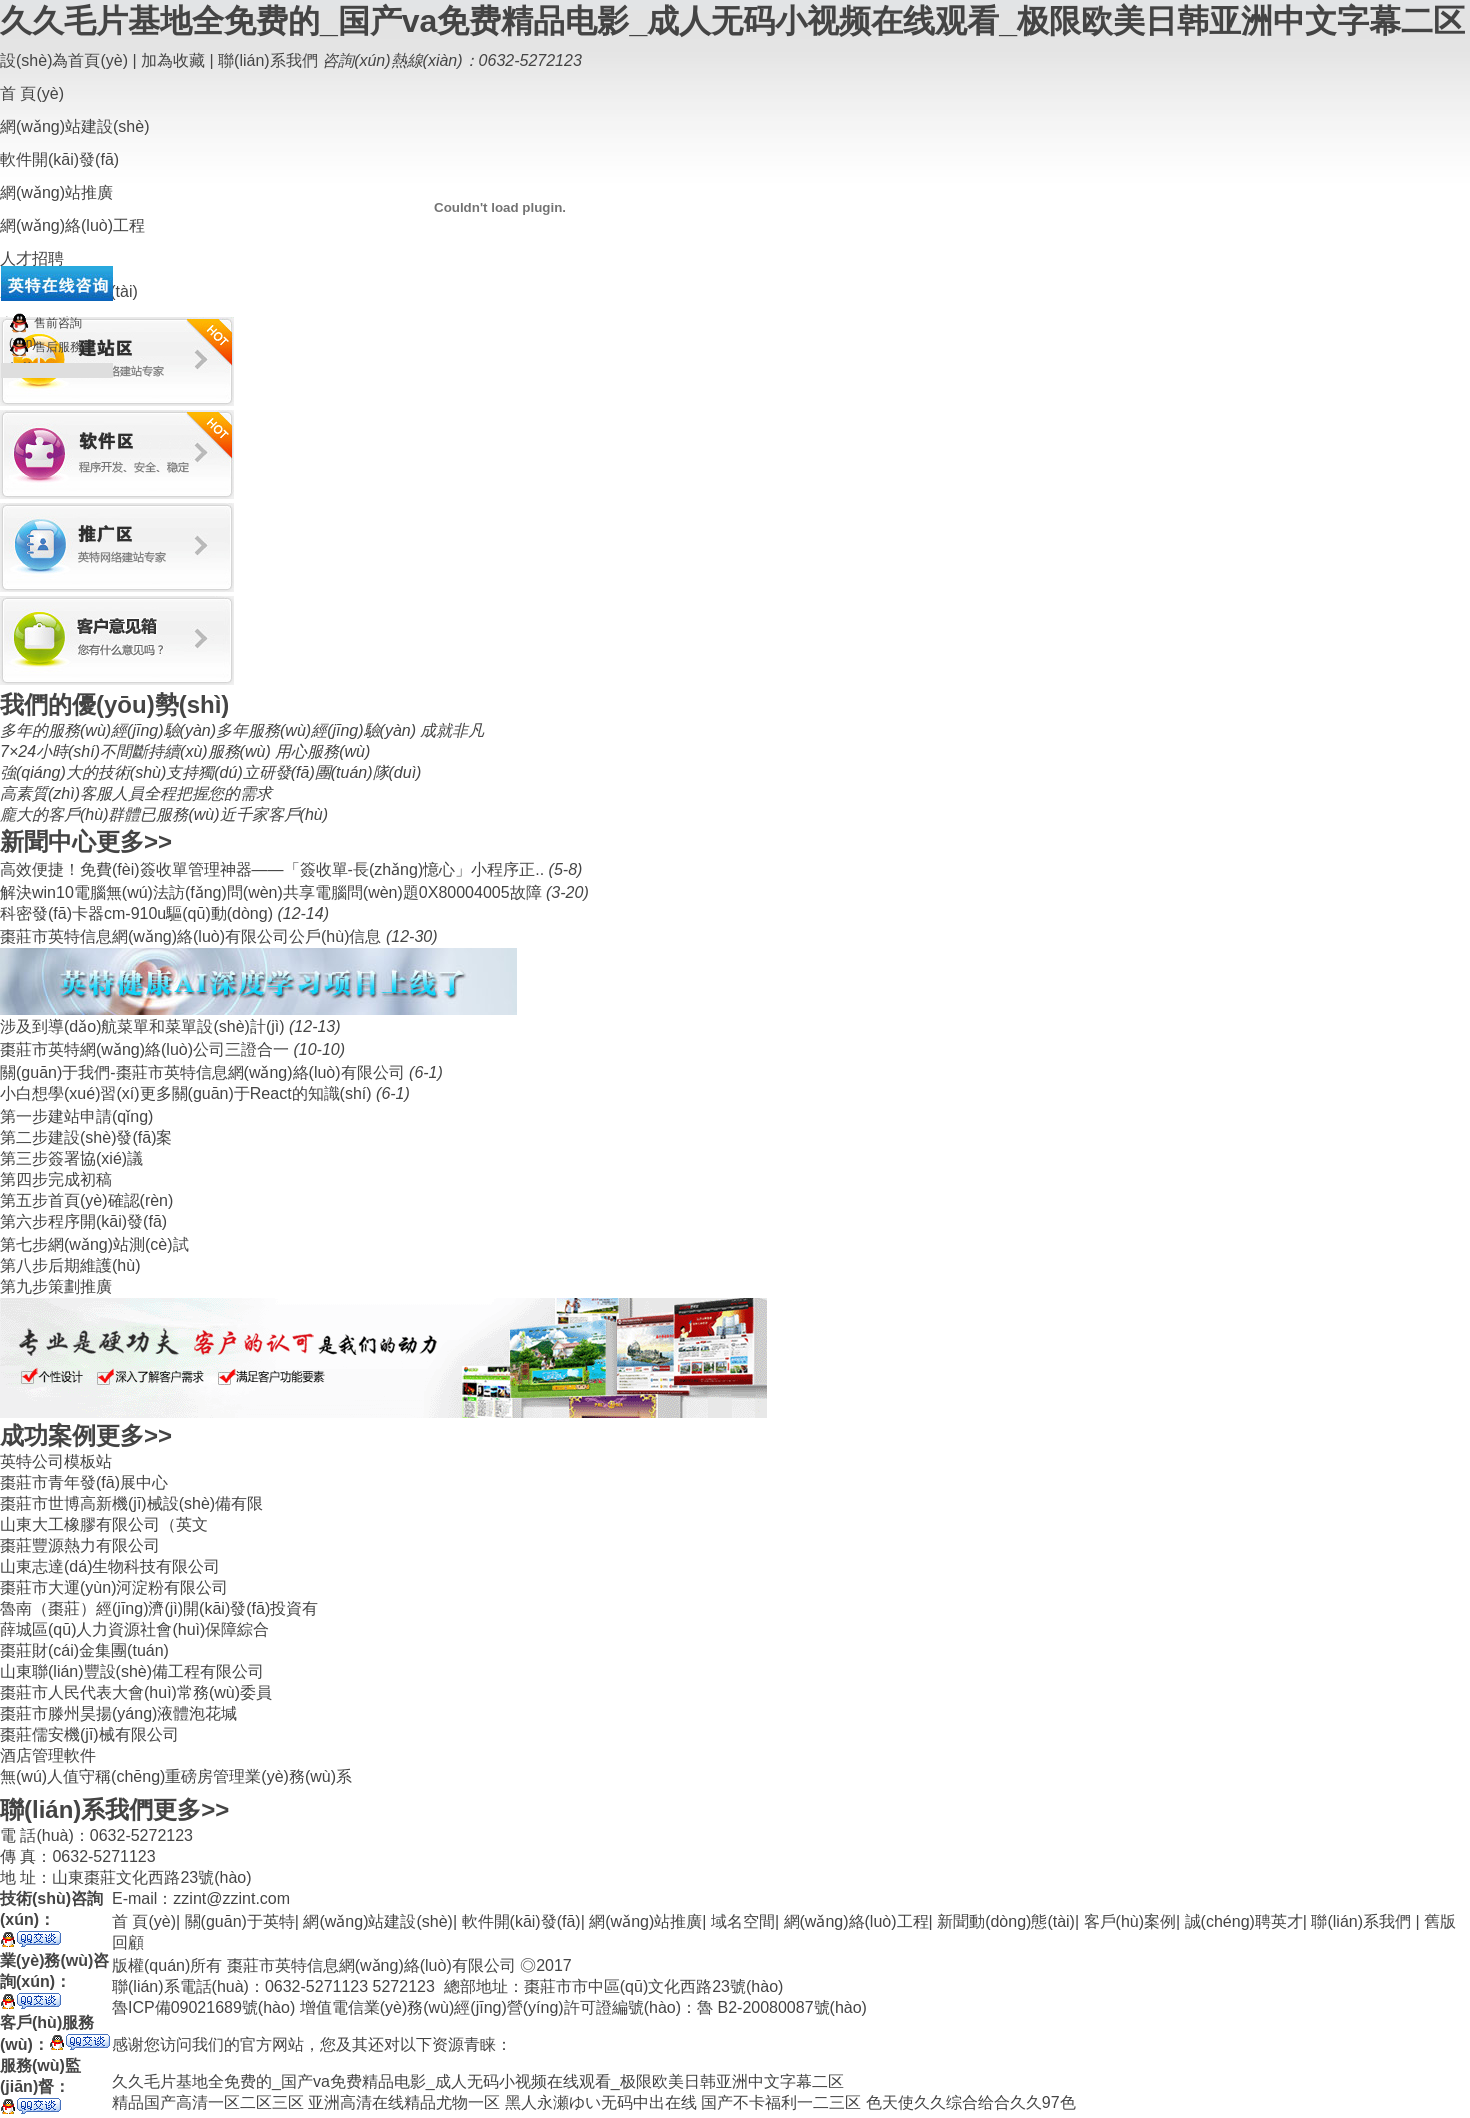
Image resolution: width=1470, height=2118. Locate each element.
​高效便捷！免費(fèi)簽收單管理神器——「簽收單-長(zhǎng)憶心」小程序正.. (274, 869)
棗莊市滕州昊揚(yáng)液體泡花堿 (118, 1713)
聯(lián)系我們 (268, 60)
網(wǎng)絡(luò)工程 (856, 1921)
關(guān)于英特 (240, 1921)
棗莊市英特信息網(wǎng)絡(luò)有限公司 (371, 1965)
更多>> (134, 841)
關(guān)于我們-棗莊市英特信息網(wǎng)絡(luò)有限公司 (204, 1072)
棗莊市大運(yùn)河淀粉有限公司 (114, 1587)
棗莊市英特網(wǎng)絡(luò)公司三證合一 (146, 1049)
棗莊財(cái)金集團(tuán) (84, 1650)
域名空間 (743, 1921)
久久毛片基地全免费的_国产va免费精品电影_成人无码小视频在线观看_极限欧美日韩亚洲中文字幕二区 (732, 21)
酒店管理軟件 (48, 1755)
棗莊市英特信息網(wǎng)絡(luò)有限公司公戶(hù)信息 (193, 936)
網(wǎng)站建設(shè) (377, 1921)
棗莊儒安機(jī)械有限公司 (89, 1734)
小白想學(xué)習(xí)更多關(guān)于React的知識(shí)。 (188, 1093)
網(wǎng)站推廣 (645, 1921)
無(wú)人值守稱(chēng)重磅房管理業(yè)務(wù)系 (176, 1776)
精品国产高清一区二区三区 (208, 2102)
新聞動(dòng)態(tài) (1006, 1921)
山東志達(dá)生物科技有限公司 (110, 1566)
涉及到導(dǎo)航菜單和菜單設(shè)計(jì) (144, 1026)
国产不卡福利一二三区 (781, 2102)
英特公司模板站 (56, 1461)
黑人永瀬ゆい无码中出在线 (601, 2102)
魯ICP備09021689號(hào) (203, 2007)
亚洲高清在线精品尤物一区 (404, 2102)
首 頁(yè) (32, 93)
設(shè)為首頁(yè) (64, 60)
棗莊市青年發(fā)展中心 (84, 1482)
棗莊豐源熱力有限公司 (80, 1545)
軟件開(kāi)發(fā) (521, 1921)
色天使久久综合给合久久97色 (971, 2102)
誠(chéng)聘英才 (1244, 1921)
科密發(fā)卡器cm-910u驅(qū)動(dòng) (138, 913)
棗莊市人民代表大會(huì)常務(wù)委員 (136, 1692)
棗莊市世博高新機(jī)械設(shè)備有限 (131, 1503)
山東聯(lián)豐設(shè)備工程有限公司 (132, 1671)
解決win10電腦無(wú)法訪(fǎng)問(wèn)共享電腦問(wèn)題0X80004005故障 (273, 892)
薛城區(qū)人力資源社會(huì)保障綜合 (134, 1629)
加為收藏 (173, 60)
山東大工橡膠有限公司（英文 (104, 1524)
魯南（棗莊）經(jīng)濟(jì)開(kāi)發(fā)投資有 (159, 1608)
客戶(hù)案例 (1130, 1921)
